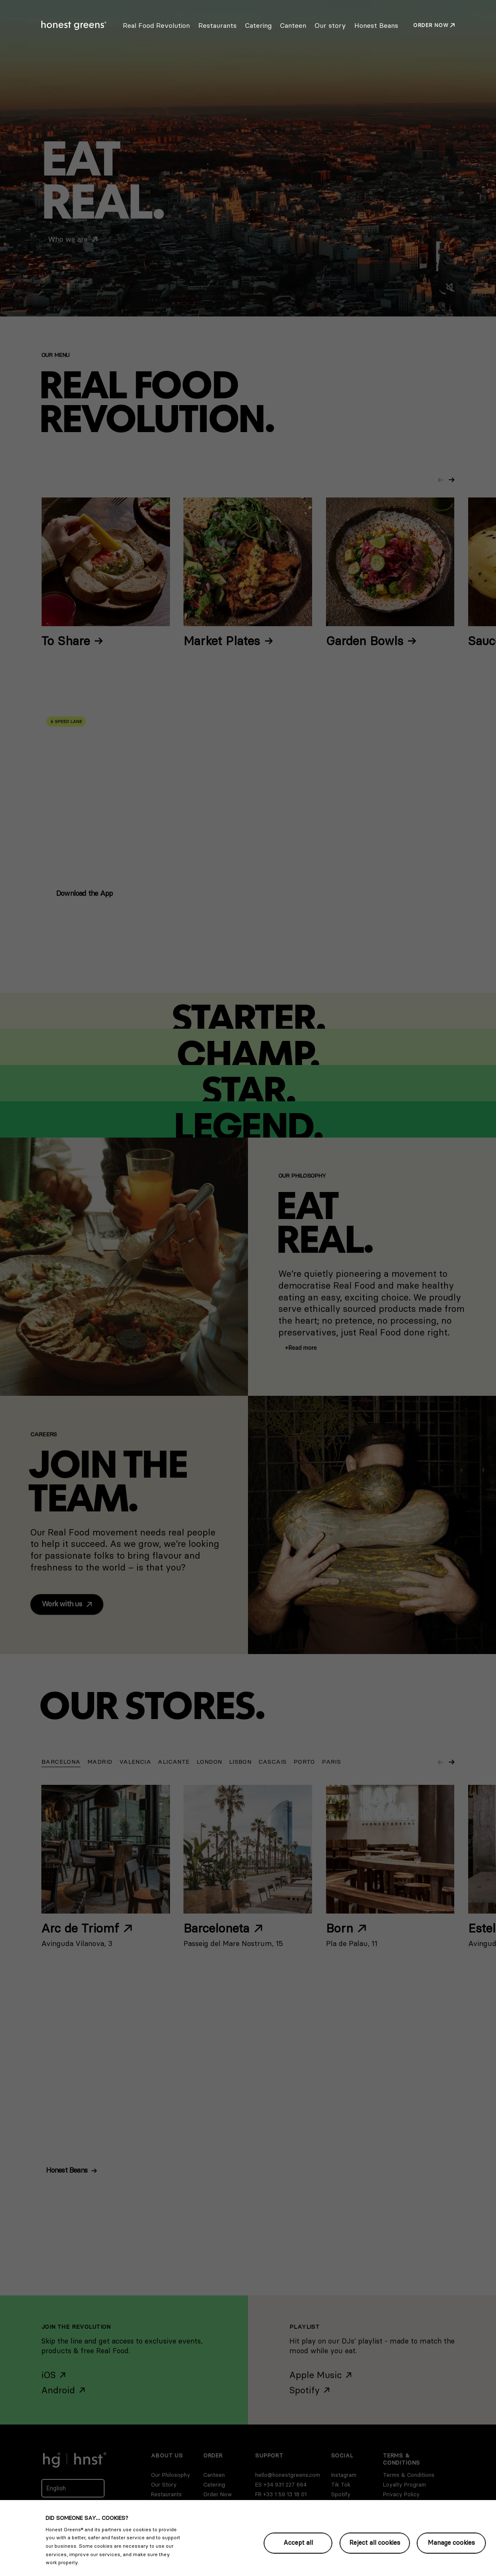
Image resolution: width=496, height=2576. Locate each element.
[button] (300, 1347)
